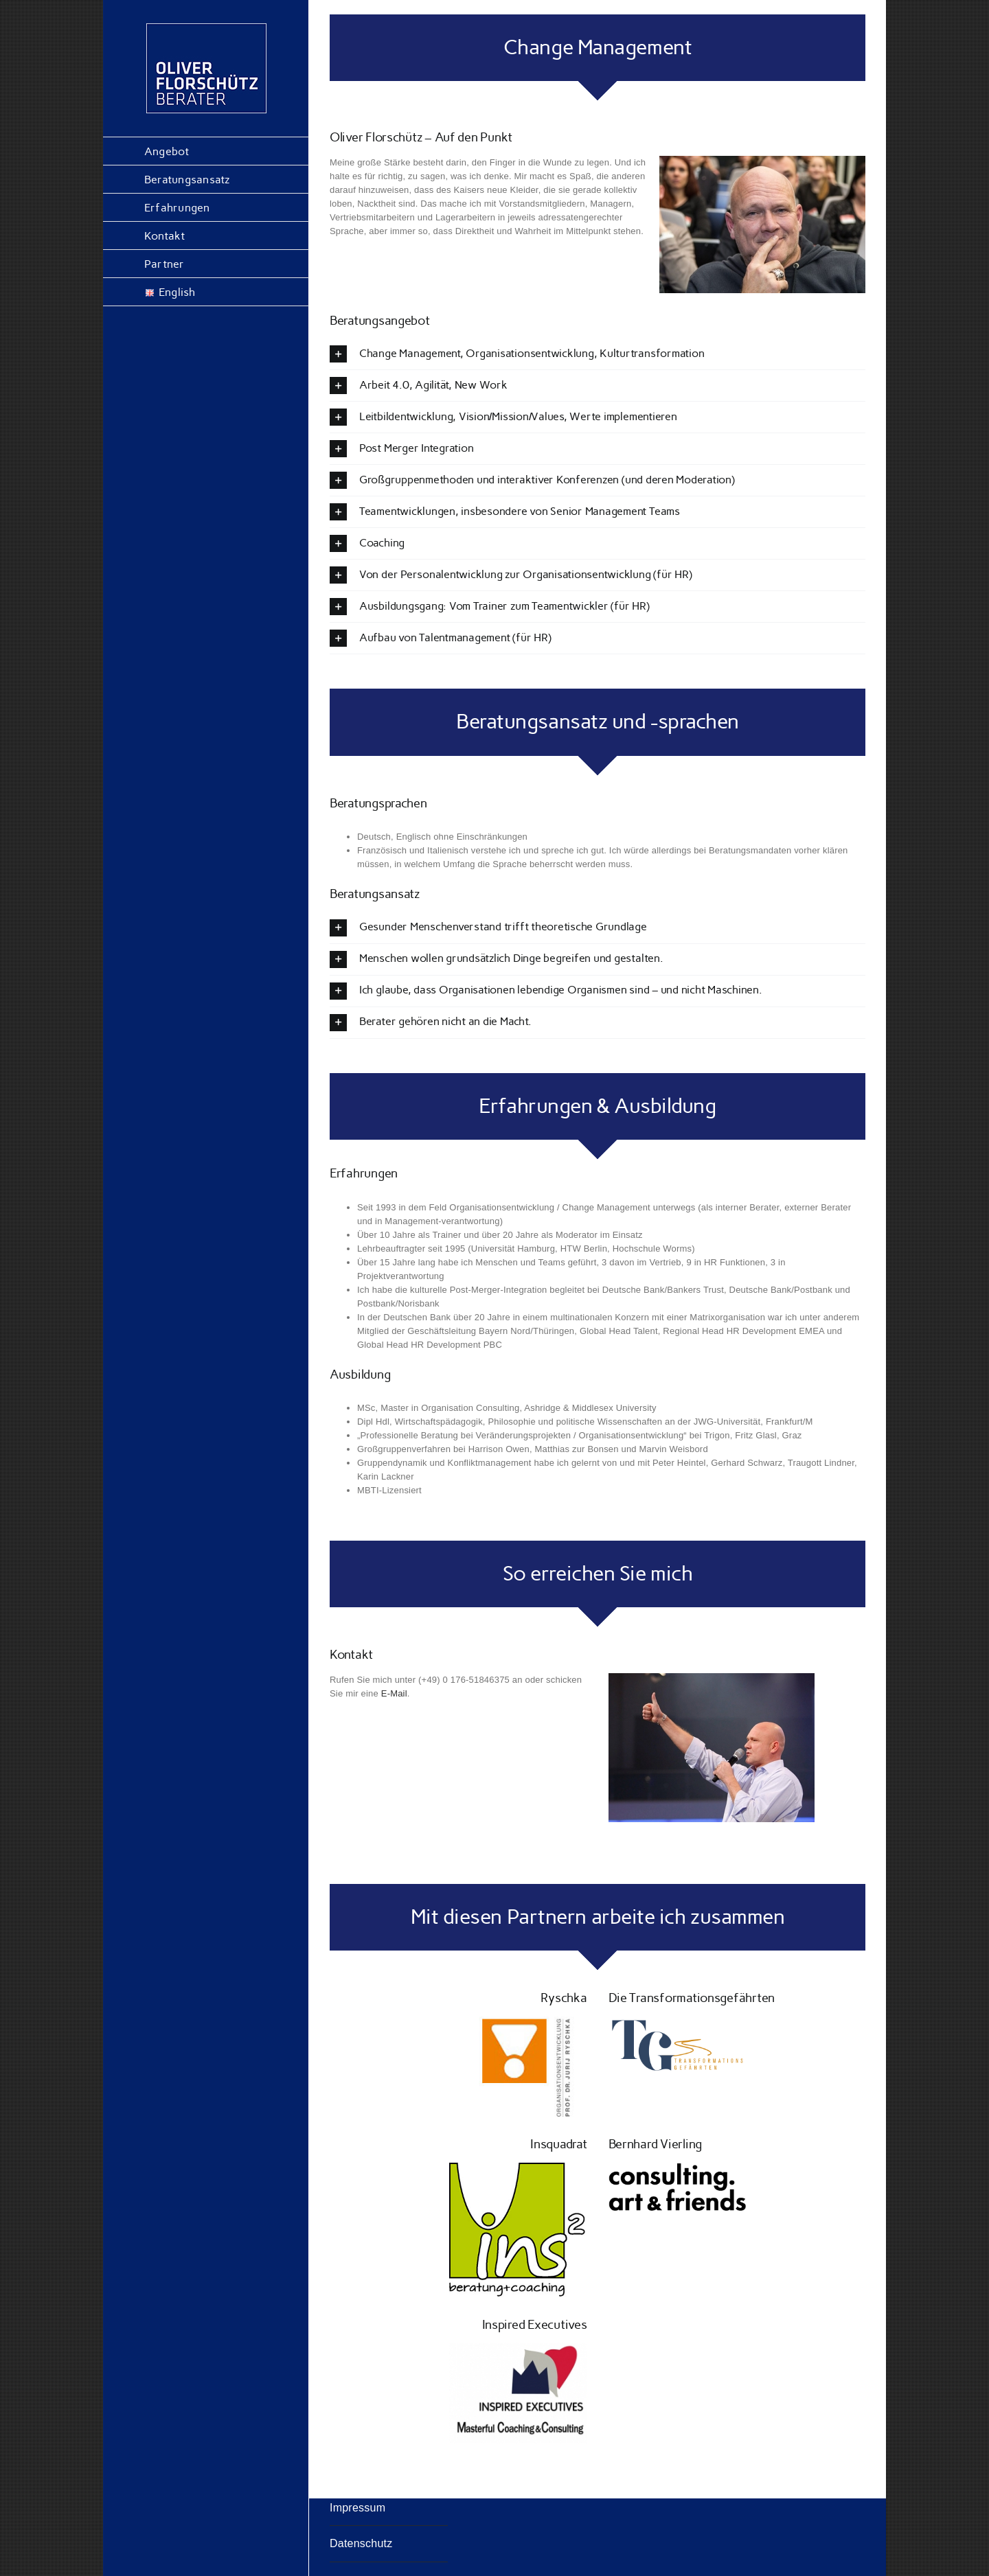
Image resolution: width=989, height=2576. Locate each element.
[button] (597, 353)
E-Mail (394, 1693)
